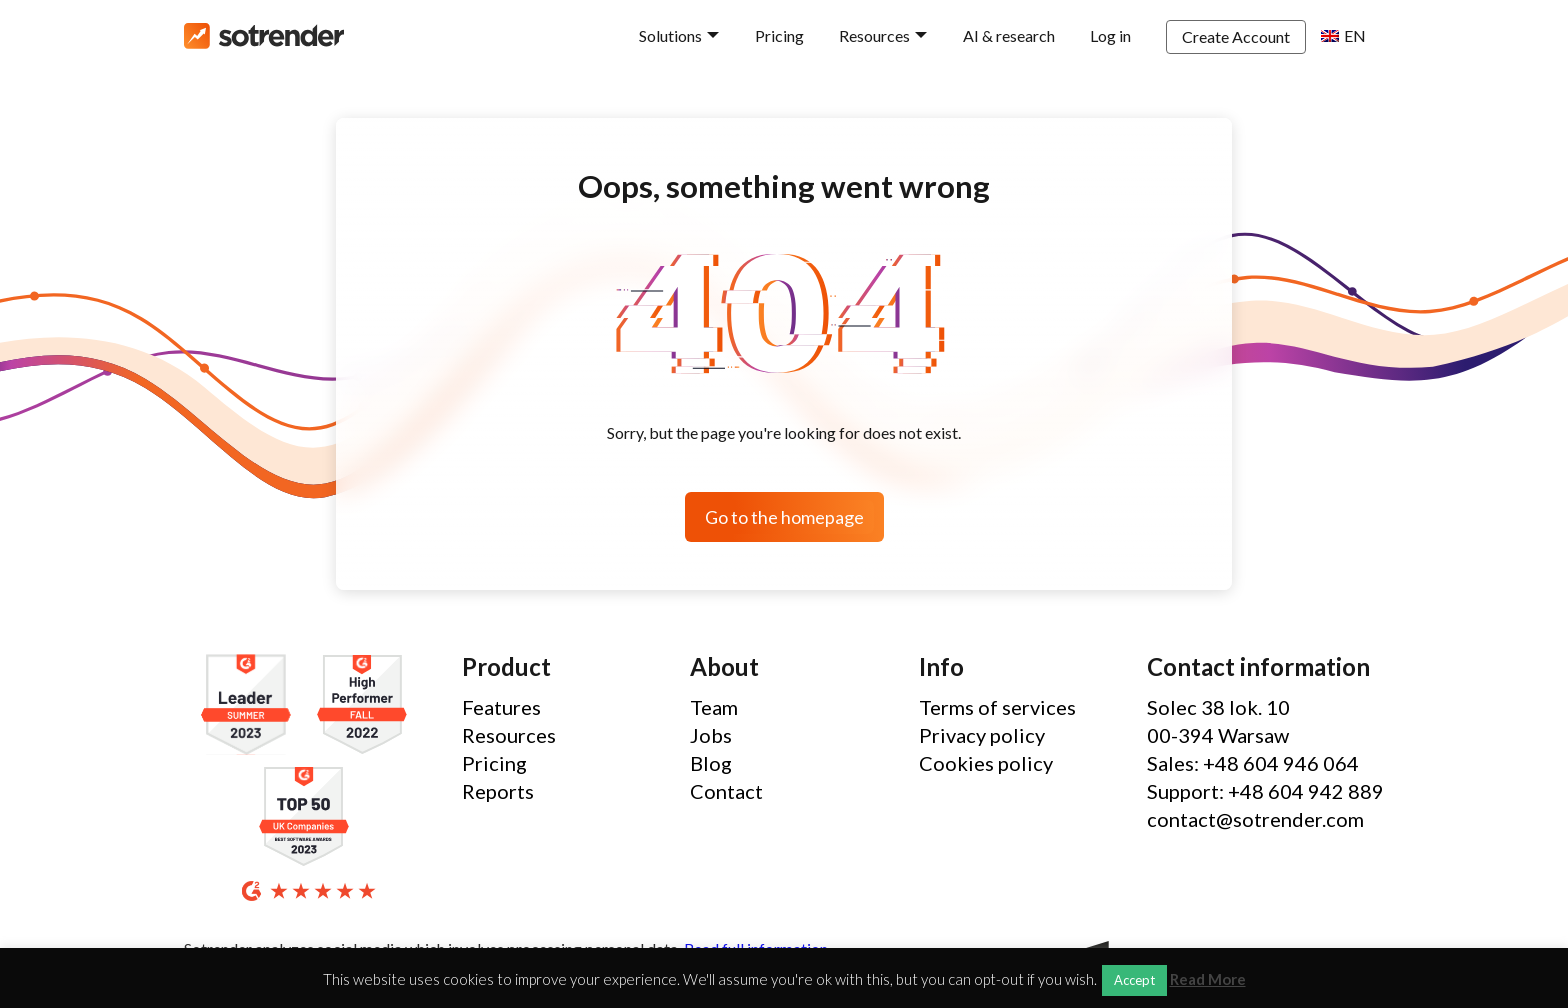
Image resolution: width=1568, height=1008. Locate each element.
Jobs (711, 735)
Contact (726, 791)
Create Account (1236, 36)
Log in (1110, 35)
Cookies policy (986, 763)
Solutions (670, 35)
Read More (1208, 979)
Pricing (779, 35)
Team (714, 707)
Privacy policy (982, 735)
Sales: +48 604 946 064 (1253, 763)
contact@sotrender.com (1255, 819)
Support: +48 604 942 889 (1265, 791)
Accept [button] (1134, 980)
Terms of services (997, 707)
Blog (711, 763)
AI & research (1009, 35)
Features (501, 707)
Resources (874, 35)
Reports (498, 791)
